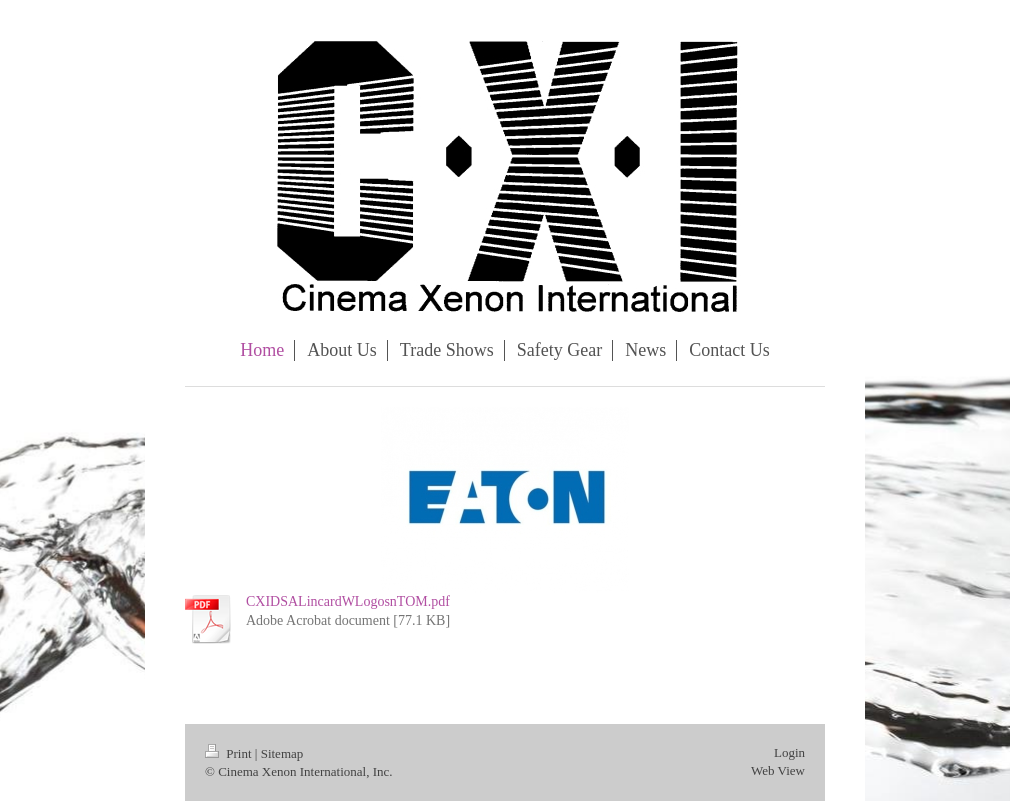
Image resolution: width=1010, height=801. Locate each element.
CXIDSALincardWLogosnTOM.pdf (348, 601)
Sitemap (282, 753)
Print (230, 753)
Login (789, 752)
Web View (778, 770)
